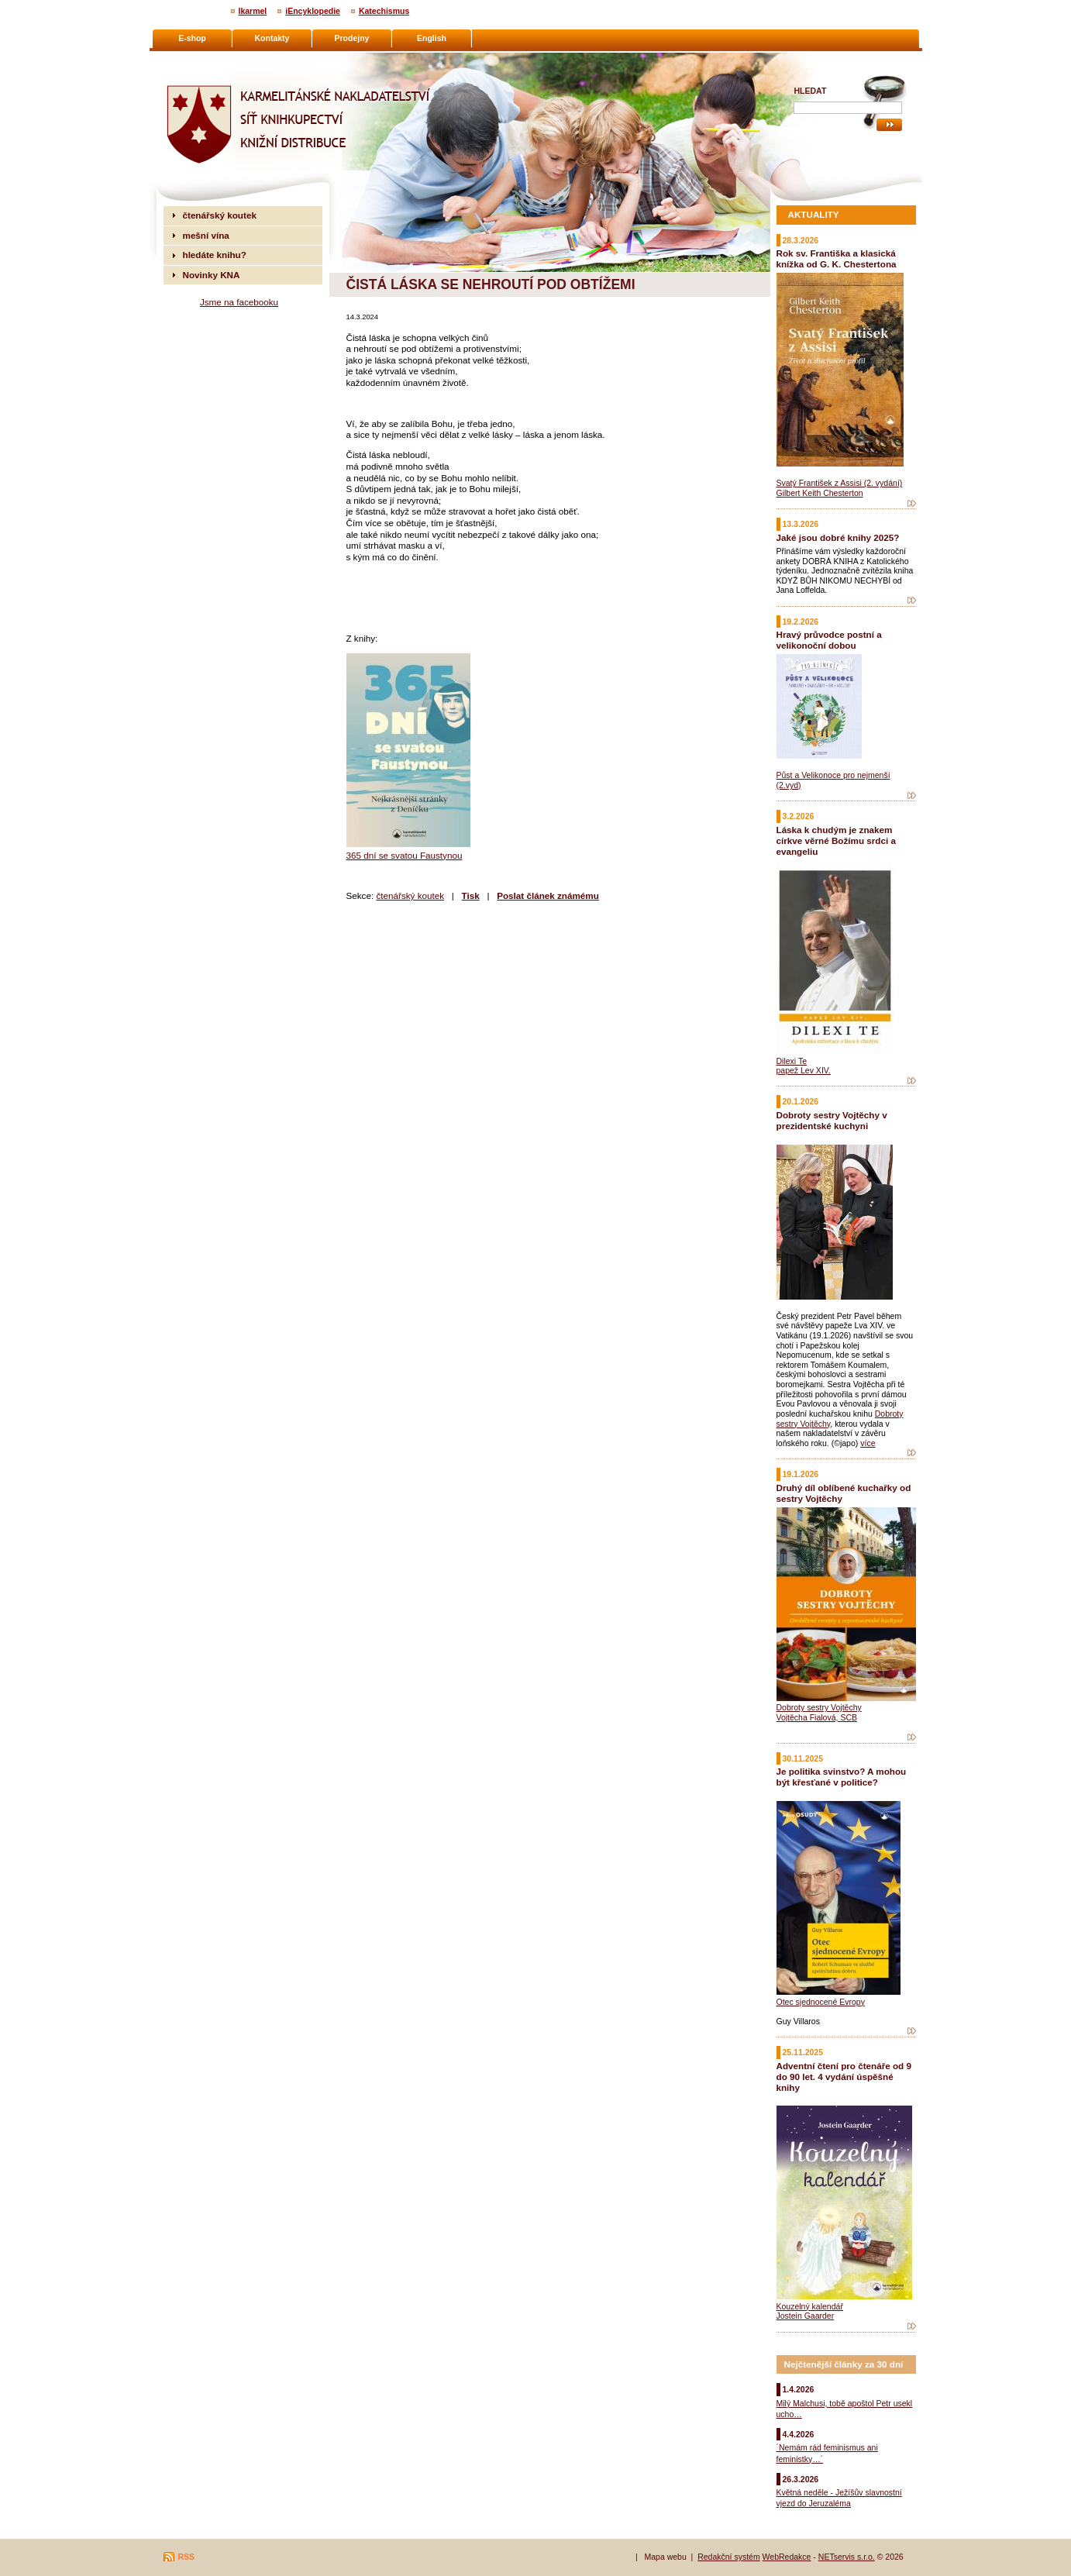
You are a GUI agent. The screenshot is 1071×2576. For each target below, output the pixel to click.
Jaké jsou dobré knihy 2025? (838, 537)
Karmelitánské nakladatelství (224, 59)
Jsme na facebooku (239, 302)
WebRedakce (787, 2556)
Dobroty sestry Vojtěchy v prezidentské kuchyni (832, 1120)
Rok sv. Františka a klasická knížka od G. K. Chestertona (837, 258)
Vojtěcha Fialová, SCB (817, 1717)
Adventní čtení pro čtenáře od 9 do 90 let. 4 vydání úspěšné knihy (844, 2076)
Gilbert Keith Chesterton (820, 493)
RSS (186, 2556)
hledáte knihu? (214, 255)
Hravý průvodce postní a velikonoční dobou (829, 639)
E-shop (192, 38)
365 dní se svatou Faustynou (404, 855)
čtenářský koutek (410, 895)
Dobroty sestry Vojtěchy (819, 1707)
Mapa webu (665, 2556)
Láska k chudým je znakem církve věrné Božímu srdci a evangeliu (836, 840)
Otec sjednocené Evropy (821, 2001)
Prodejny (352, 38)
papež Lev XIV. (804, 1070)
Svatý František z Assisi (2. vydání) (840, 482)
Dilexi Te (792, 1061)
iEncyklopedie (312, 10)
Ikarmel (253, 10)
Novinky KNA (211, 275)
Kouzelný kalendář (810, 2306)
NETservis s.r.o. (846, 2556)
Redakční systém (728, 2556)
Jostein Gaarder (806, 2315)
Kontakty (272, 38)
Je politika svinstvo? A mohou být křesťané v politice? (842, 1776)
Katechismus (384, 10)
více (867, 1443)
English (431, 38)
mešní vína (206, 235)
